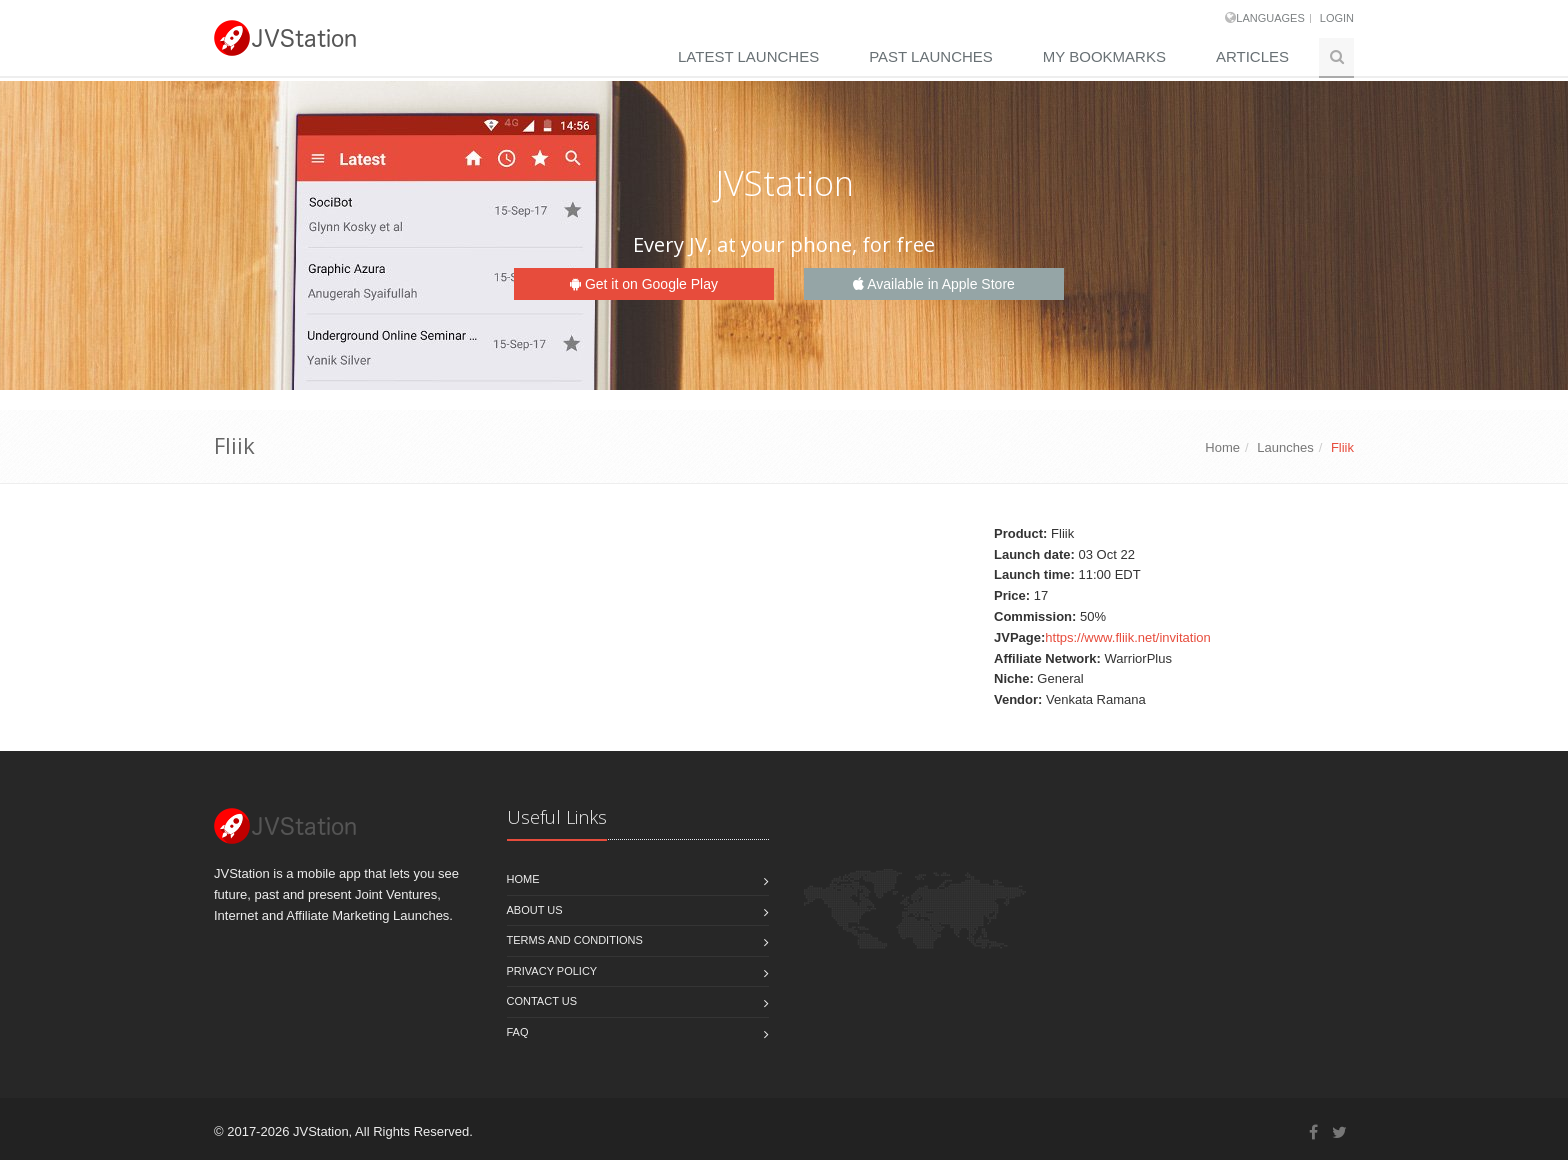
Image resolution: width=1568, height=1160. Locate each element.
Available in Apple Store (934, 284)
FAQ (518, 1032)
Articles (1252, 56)
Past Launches (931, 56)
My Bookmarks (1104, 56)
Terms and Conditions (575, 940)
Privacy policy (552, 971)
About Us (535, 910)
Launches (1285, 447)
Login (1337, 18)
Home (1222, 447)
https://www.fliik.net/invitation (1127, 637)
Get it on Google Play (644, 284)
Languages (1270, 18)
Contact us (542, 1001)
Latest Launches (748, 56)
